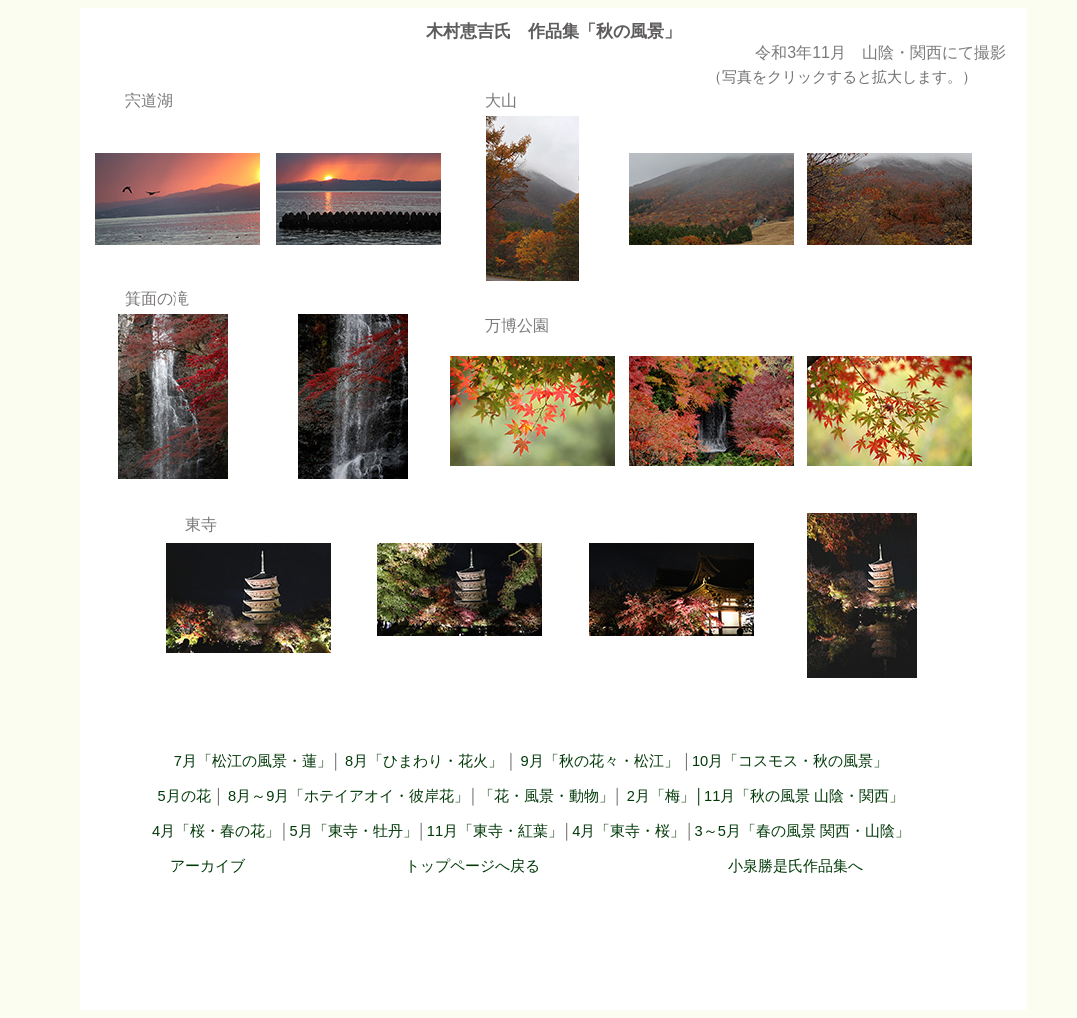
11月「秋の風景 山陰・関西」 (804, 796)
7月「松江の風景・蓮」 (253, 761)
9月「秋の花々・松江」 (600, 761)
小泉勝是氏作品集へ (795, 866)
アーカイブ (207, 866)
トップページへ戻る (472, 866)
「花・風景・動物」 (546, 796)
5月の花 (184, 796)
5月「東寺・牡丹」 (353, 831)
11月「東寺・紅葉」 (495, 831)
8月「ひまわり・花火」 (426, 761)
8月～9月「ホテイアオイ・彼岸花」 (348, 796)
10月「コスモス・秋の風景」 (790, 761)
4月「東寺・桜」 (628, 831)
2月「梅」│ (665, 796)
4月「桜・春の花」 (216, 831)
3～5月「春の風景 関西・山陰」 (802, 831)
